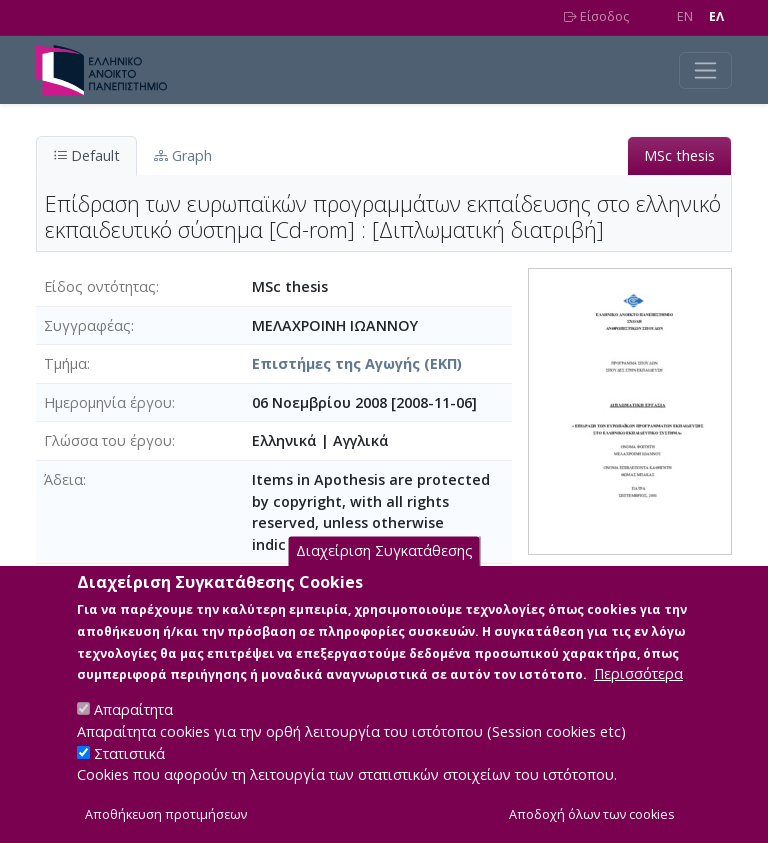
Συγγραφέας (87, 325)
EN (685, 16)
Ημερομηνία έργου (108, 402)
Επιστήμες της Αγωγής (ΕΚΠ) (357, 363)
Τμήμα (65, 363)
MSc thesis (679, 155)
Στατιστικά (129, 778)
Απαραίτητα (133, 734)
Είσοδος (596, 16)
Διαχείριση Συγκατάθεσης (384, 576)
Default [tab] (86, 155)
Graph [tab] (183, 155)
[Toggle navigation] (705, 70)
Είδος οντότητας (100, 286)
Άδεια (63, 479)
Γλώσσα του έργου (108, 440)
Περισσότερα (638, 698)
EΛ (716, 16)
